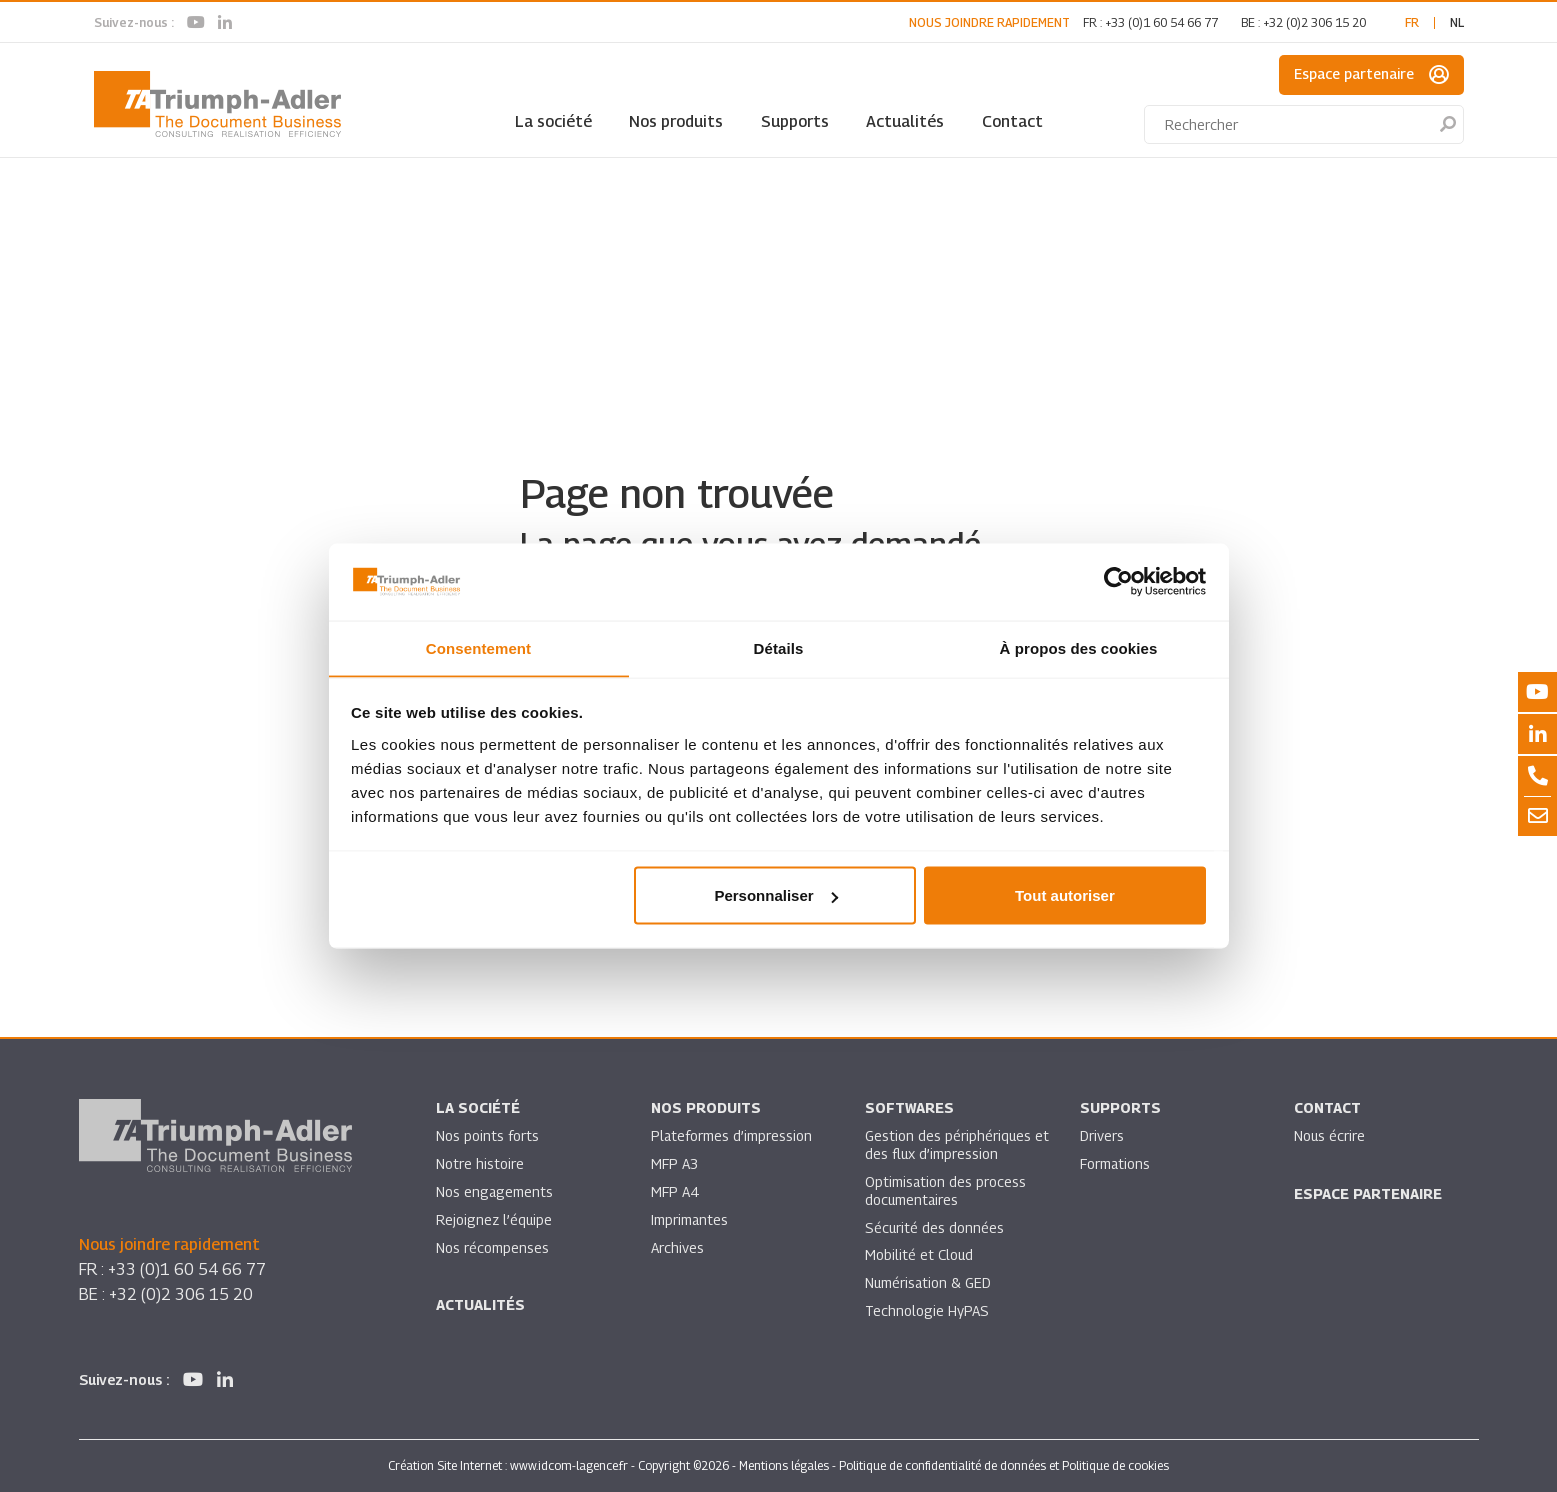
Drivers (1102, 1135)
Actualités (905, 121)
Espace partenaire (1371, 75)
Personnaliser (775, 895)
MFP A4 (674, 1191)
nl (1457, 22)
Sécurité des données (935, 1227)
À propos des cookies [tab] (1079, 647)
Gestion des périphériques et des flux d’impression (948, 1144)
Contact (1012, 121)
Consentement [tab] (478, 647)
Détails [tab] (779, 647)
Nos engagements (495, 1191)
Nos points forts (487, 1135)
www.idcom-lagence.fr (569, 1465)
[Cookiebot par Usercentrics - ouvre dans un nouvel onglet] (1118, 582)
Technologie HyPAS (927, 1311)
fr (1412, 22)
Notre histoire (480, 1163)
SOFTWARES (909, 1107)
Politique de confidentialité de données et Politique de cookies (1004, 1465)
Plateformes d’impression (732, 1135)
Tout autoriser (1065, 895)
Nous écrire (1330, 1135)
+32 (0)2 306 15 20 (1314, 22)
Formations (1115, 1163)
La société (553, 121)
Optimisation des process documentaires (946, 1190)
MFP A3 (674, 1163)
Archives (677, 1247)
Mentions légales (784, 1465)
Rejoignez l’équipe (495, 1219)
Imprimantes (690, 1219)
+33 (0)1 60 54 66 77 (1161, 22)
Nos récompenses (492, 1247)
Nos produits (676, 121)
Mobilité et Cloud (919, 1255)
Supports (795, 121)
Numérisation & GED (929, 1283)
